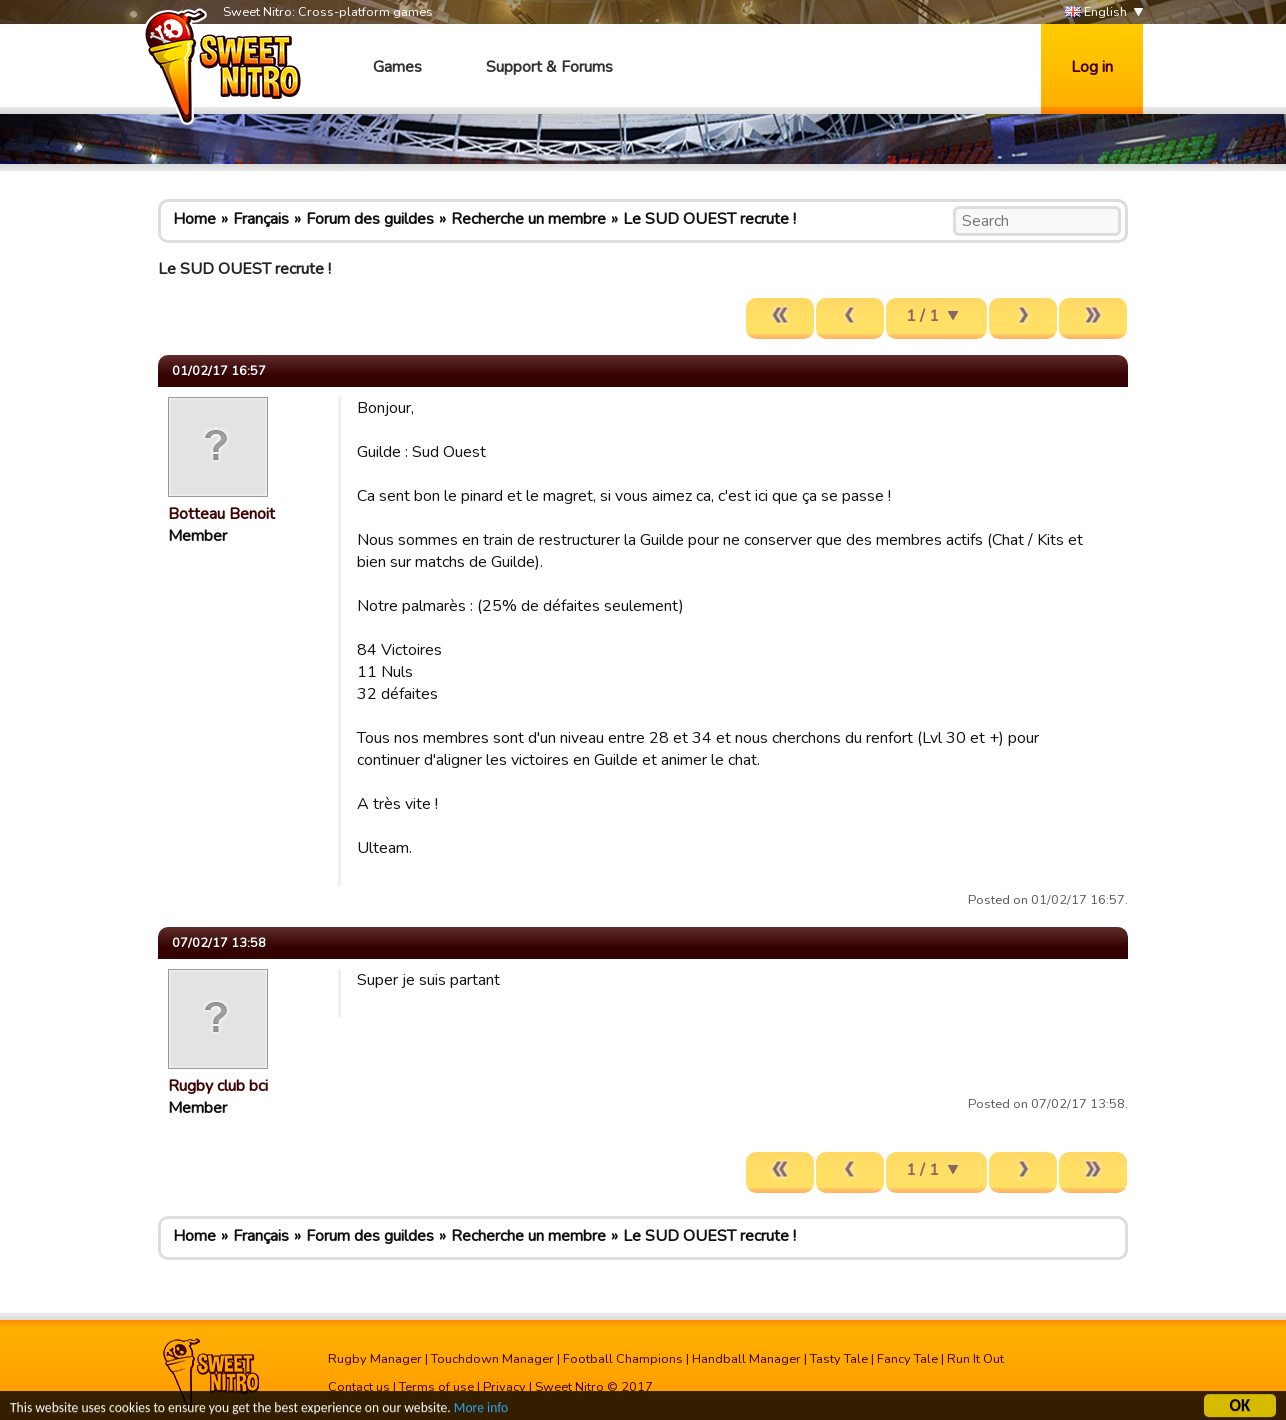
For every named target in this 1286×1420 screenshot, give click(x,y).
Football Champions (623, 1359)
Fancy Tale (907, 1359)
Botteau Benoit (221, 514)
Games (397, 67)
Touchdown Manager (492, 1359)
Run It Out (975, 1359)
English (1096, 12)
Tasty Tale (839, 1359)
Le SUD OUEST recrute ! (709, 219)
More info (481, 1409)
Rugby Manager (375, 1359)
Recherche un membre (528, 219)
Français (261, 219)
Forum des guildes (370, 219)
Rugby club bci (218, 1086)
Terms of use (436, 1387)
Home (194, 219)
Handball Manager (746, 1359)
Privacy (504, 1387)
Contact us (359, 1387)
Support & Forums (549, 67)
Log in (1092, 67)
